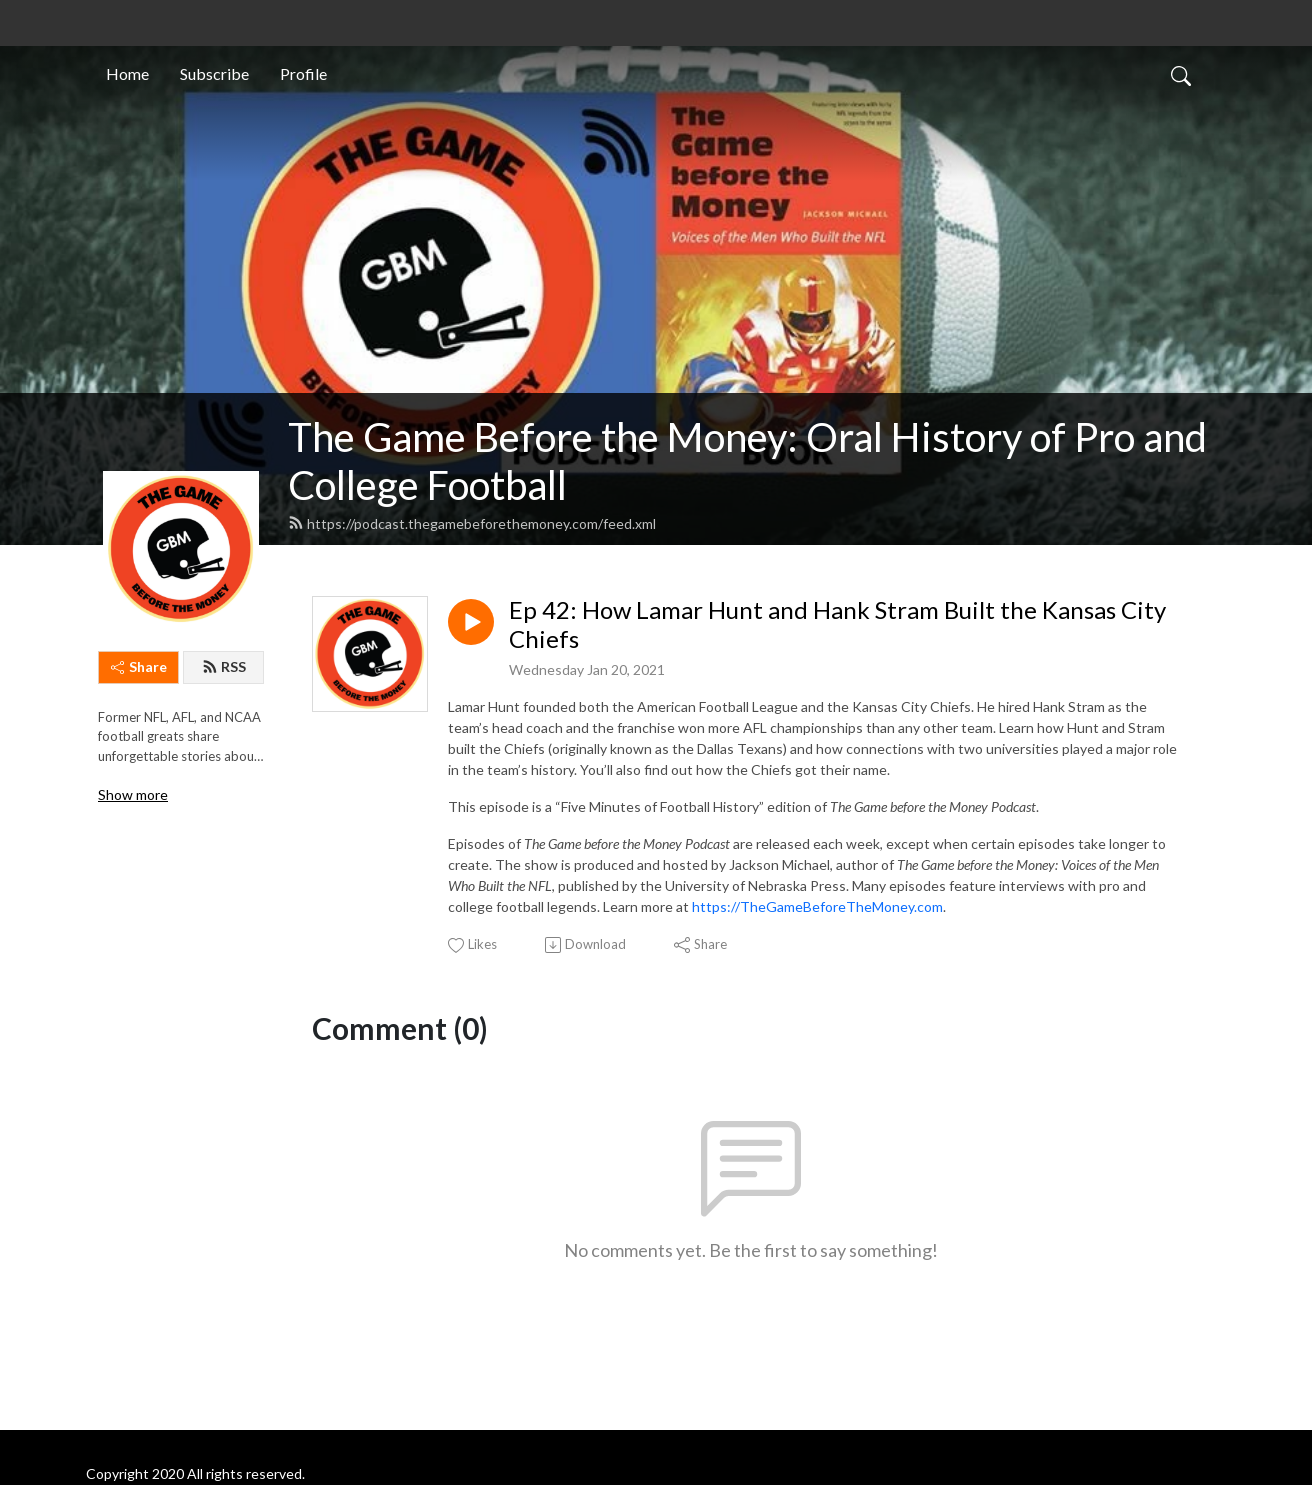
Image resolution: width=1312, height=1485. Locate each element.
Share (139, 666)
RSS (224, 666)
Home (127, 73)
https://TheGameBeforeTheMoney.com (817, 906)
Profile (303, 73)
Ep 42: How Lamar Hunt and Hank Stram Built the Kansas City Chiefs (837, 624)
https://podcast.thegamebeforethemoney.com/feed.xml (472, 523)
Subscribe (214, 73)
